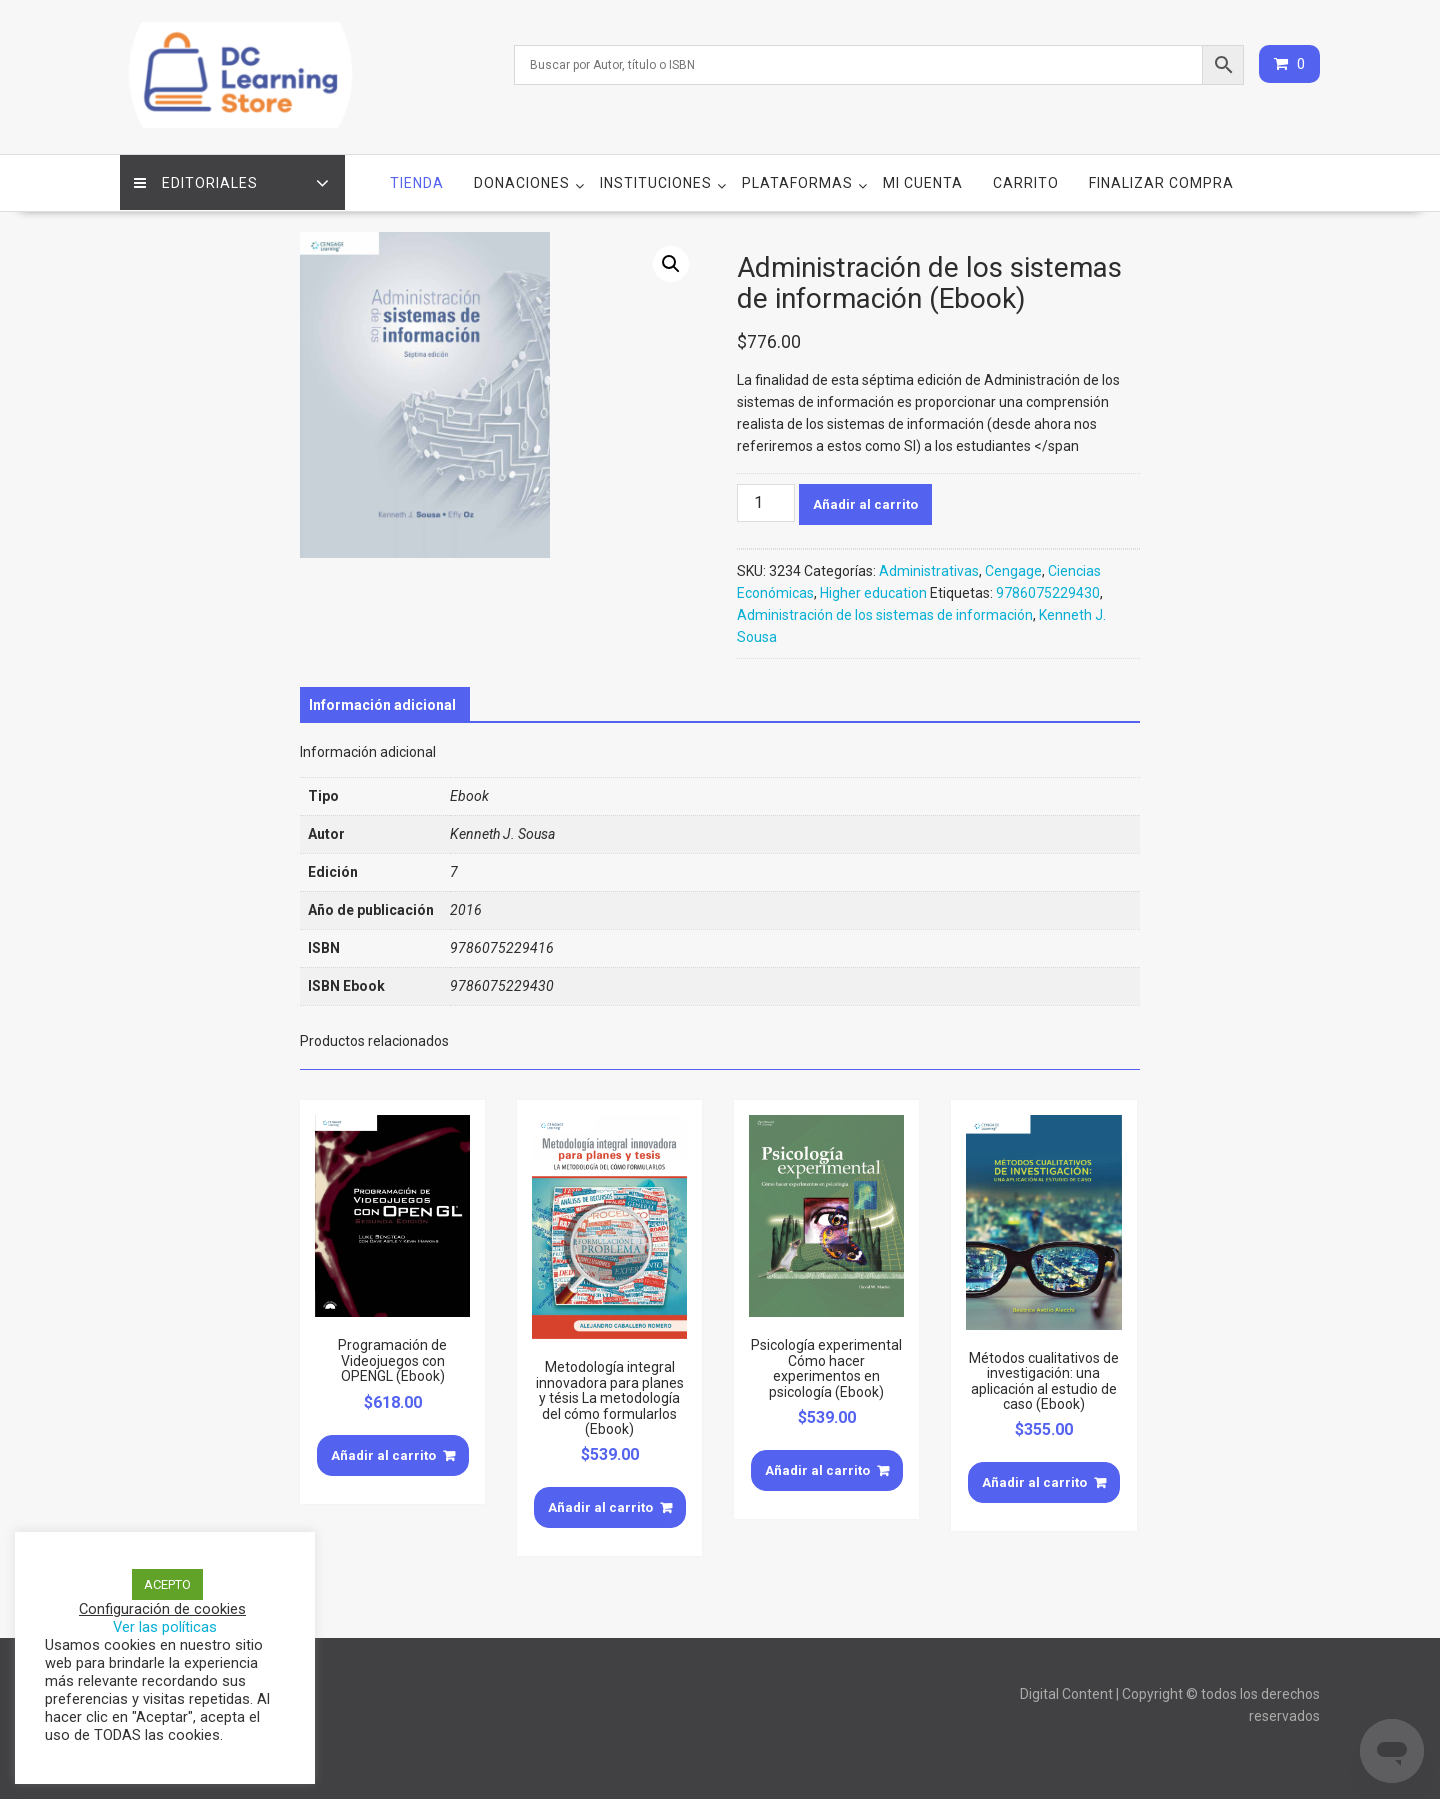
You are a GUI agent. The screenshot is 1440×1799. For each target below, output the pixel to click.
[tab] (382, 703)
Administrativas (929, 569)
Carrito (1026, 181)
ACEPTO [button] (167, 1584)
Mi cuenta (923, 181)
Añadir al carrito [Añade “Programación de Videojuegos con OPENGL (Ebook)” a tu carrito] (383, 1453)
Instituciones (656, 181)
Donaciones (522, 181)
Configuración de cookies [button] (162, 1609)
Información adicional (382, 703)
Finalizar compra (1161, 181)
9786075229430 (1048, 591)
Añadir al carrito (865, 502)
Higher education (873, 591)
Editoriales (197, 181)
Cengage (1013, 569)
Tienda (417, 181)
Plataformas (797, 181)
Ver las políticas (165, 1627)
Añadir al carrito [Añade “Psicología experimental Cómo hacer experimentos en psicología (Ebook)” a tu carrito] (817, 1468)
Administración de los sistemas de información (885, 613)
